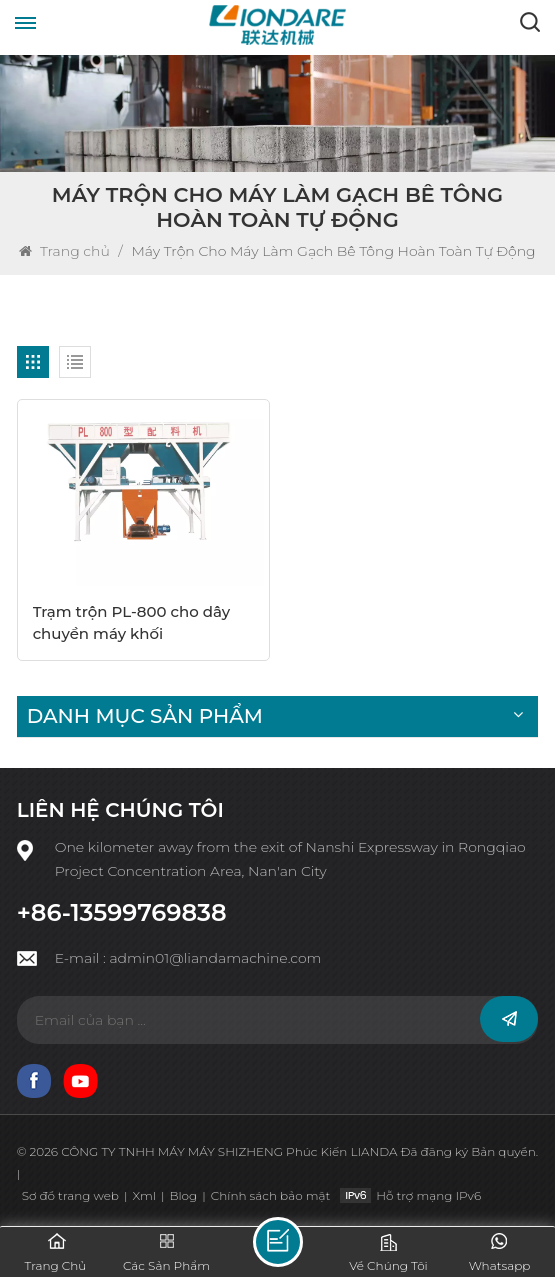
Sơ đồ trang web (70, 1195)
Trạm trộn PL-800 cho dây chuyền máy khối (131, 622)
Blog (183, 1195)
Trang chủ (66, 251)
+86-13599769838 (122, 913)
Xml (143, 1195)
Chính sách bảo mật (271, 1195)
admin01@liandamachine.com (215, 958)
